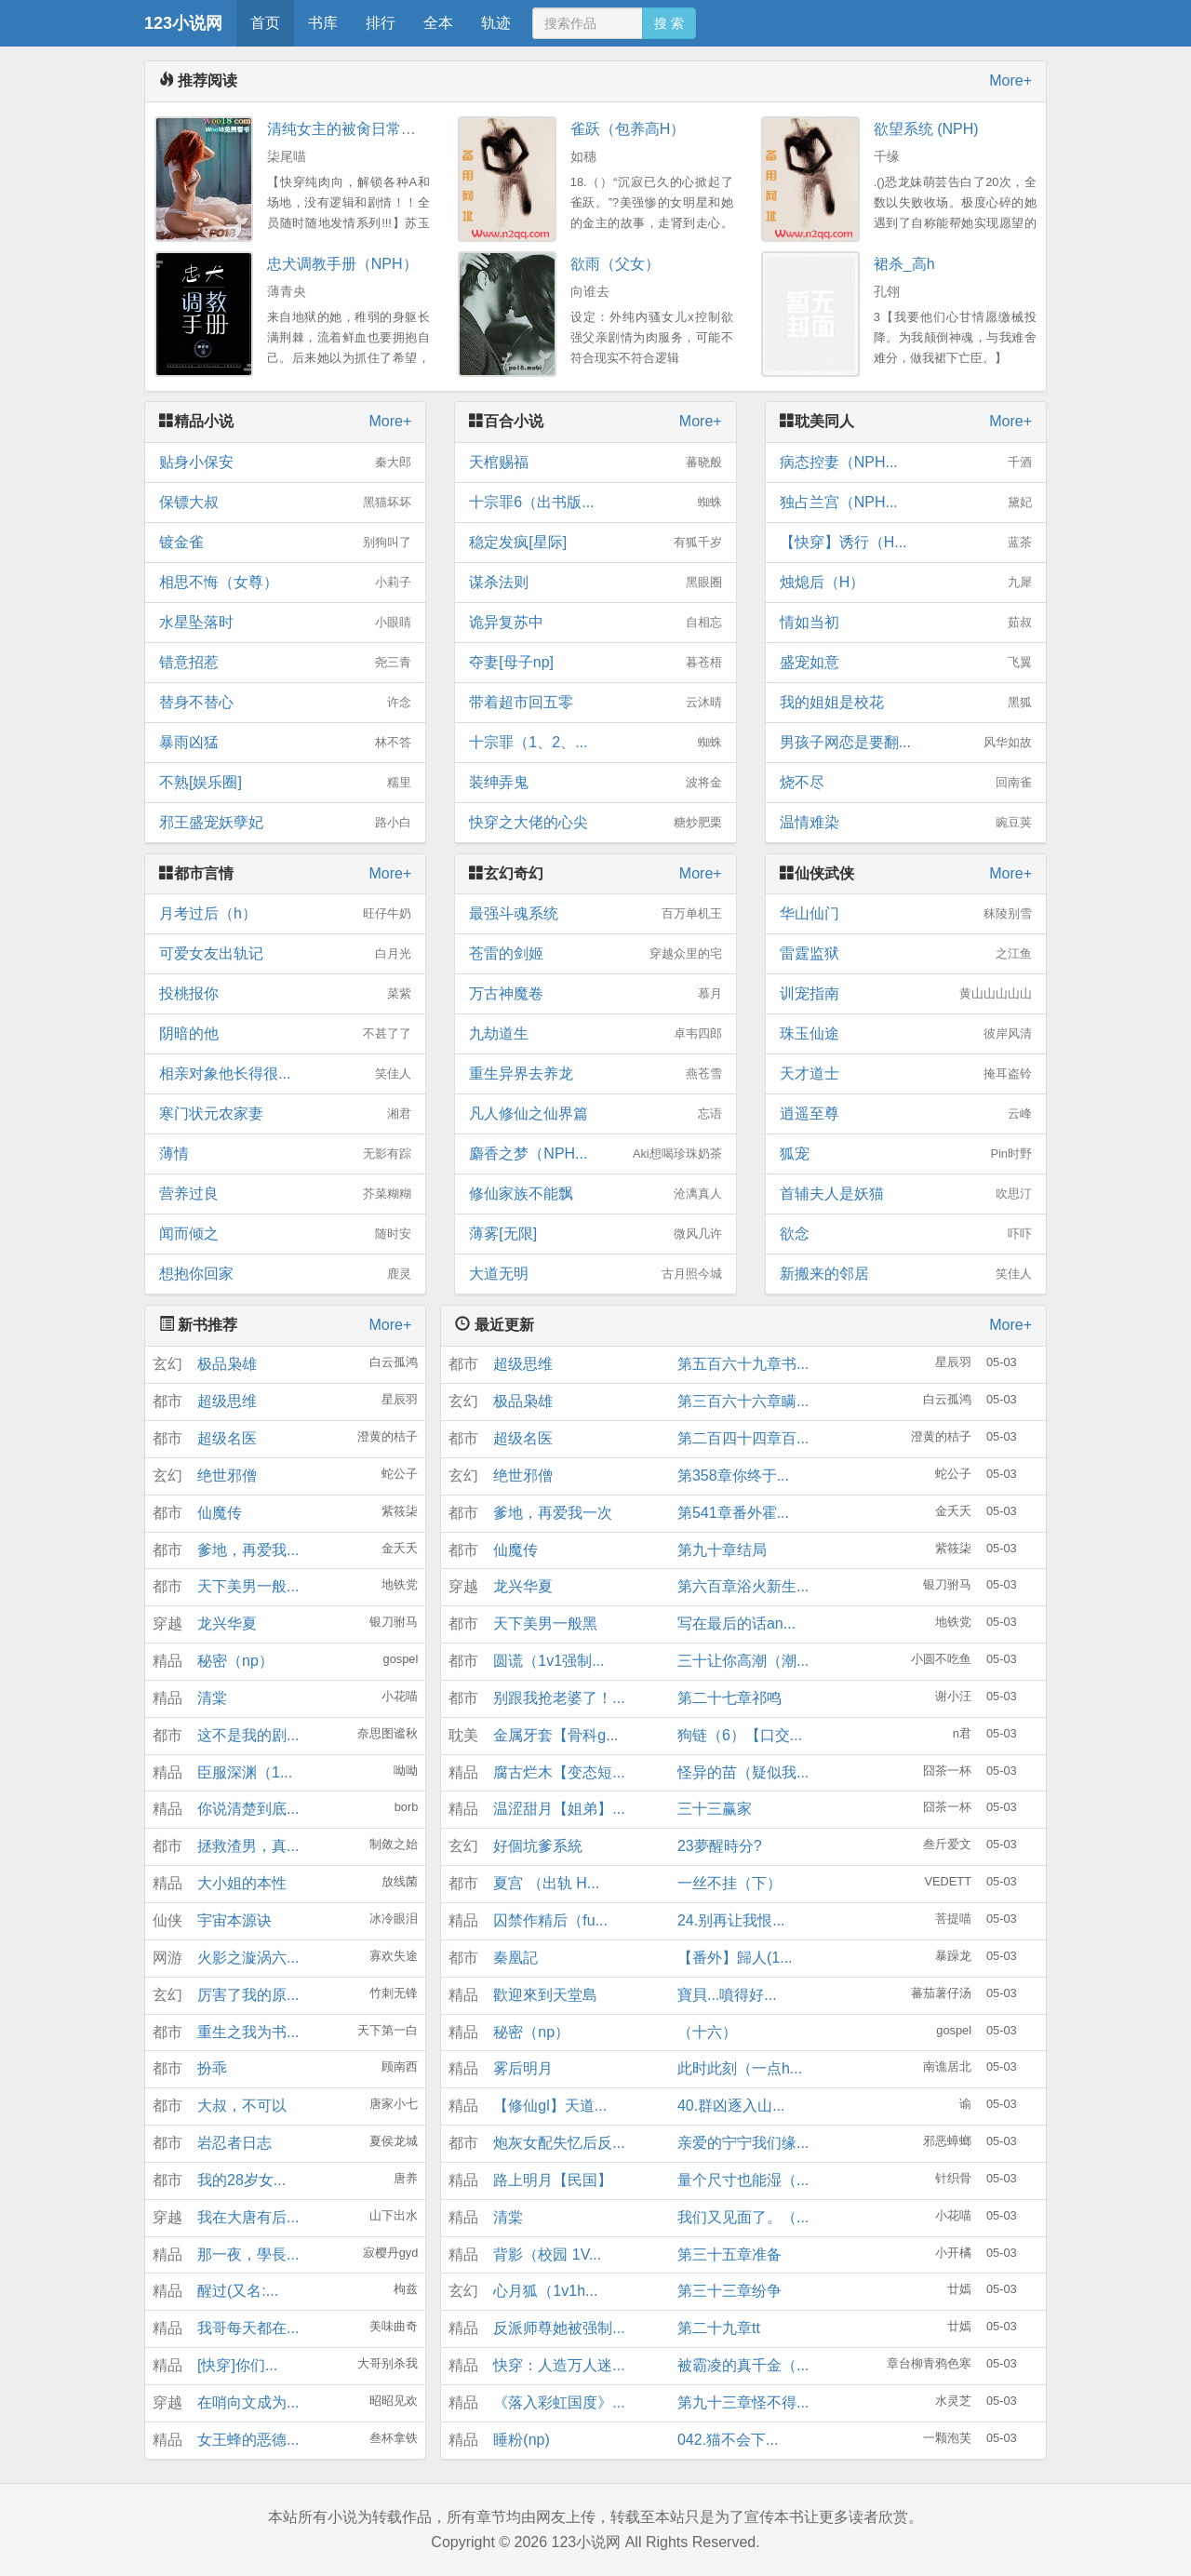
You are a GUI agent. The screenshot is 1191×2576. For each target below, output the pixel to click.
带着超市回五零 (595, 702)
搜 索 (669, 23)
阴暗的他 (285, 1034)
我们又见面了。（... (743, 2217)
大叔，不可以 (242, 2105)
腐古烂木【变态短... (558, 1772)
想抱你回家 (285, 1274)
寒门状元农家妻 (285, 1114)
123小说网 (183, 23)
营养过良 (285, 1194)
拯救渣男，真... (248, 1846)
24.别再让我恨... (731, 1920)
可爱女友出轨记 (285, 954)
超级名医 (227, 1438)
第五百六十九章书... (743, 1364)
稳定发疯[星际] (595, 542)
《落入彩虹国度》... (558, 2402)
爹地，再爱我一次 (552, 1513)
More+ (1010, 80)
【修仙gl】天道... (550, 2105)
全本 (438, 23)
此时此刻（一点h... (739, 2068)
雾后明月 (523, 2068)
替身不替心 (285, 702)
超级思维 (227, 1401)
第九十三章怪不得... (743, 2402)
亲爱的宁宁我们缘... (743, 2143)
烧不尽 (906, 782)
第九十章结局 (722, 1550)
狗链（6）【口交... (739, 1735)
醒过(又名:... (237, 2291)
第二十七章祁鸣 (729, 1698)
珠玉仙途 (906, 1034)
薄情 (285, 1154)
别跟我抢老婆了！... (558, 1698)
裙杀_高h (904, 264)
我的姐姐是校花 (906, 702)
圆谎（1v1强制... (548, 1661)
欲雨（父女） (615, 264)
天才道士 (906, 1074)
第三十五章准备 (729, 2254)
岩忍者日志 (234, 2143)
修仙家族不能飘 (595, 1194)
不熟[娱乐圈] (285, 782)
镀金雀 (285, 542)
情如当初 (906, 622)
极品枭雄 (227, 1364)
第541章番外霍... (733, 1513)
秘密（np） (235, 1661)
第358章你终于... (733, 1475)
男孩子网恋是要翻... (906, 742)
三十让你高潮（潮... (743, 1661)
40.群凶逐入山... (731, 2105)
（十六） (707, 2032)
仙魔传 (219, 1513)
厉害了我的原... (248, 1995)
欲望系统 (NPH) (926, 129)
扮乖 (212, 2068)
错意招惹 (285, 662)
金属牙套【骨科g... (555, 1735)
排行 (380, 23)
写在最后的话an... (736, 1623)
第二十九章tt (718, 2328)
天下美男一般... (248, 1586)
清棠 (212, 1698)
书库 (323, 23)
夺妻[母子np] (595, 662)
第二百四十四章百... (743, 1438)
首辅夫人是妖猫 (906, 1194)
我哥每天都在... (248, 2328)
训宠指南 (906, 994)
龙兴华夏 (227, 1623)
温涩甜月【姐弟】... (558, 1809)
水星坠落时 (285, 622)
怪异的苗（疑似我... (743, 1772)
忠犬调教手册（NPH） (342, 264)
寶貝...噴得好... (727, 1995)
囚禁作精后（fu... (550, 1920)
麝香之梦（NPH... (595, 1154)
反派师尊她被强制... (558, 2328)
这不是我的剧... (248, 1735)
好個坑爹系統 (537, 1846)
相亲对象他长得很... (285, 1074)
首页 (265, 23)
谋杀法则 (595, 582)
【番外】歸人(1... (735, 1958)
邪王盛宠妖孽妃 (285, 822)
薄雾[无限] (595, 1234)
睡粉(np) (521, 2440)
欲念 (906, 1234)
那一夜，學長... (248, 2254)
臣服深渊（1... (244, 1772)
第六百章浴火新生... (743, 1586)
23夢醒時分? (719, 1846)
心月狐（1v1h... (545, 2291)
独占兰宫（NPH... (906, 502)
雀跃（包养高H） (628, 129)
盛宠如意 (906, 662)
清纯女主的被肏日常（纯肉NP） (374, 129)
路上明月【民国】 (552, 2180)
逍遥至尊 (906, 1114)
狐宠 (906, 1154)
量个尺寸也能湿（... (743, 2180)
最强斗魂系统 (595, 914)
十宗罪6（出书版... (595, 502)
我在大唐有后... (248, 2217)
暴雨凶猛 (285, 742)
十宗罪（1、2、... (595, 742)
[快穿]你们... (237, 2365)
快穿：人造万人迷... (558, 2365)
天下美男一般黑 (545, 1623)
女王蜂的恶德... (248, 2440)
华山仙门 (906, 914)
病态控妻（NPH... (906, 462)
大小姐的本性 (242, 1883)
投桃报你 (285, 994)
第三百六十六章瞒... (743, 1401)
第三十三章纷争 (729, 2291)
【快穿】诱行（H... (906, 542)
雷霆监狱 (906, 954)
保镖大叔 (285, 502)
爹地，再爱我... (248, 1550)
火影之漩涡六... (248, 1958)
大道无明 (595, 1274)
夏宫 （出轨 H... (546, 1883)
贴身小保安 (285, 462)
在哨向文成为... (248, 2402)
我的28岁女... (241, 2180)
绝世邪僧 (227, 1475)
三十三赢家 (714, 1809)
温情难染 (906, 822)
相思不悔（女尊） (285, 582)
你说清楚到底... (248, 1809)
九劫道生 (595, 1034)
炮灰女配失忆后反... (558, 2143)
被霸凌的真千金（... (743, 2365)
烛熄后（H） (906, 582)
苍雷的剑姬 (595, 954)
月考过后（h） (285, 914)
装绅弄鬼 (595, 782)
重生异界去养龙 (595, 1074)
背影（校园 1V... (547, 2254)
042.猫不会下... (727, 2440)
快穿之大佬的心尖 (595, 822)
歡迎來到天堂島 (545, 1995)
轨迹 (496, 23)
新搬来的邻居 (906, 1274)
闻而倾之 (285, 1234)
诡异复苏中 (595, 622)
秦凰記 (515, 1958)
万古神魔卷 (595, 994)
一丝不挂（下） (729, 1883)
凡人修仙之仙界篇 (595, 1114)
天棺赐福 (595, 462)
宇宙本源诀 (234, 1920)
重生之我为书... (248, 2032)
